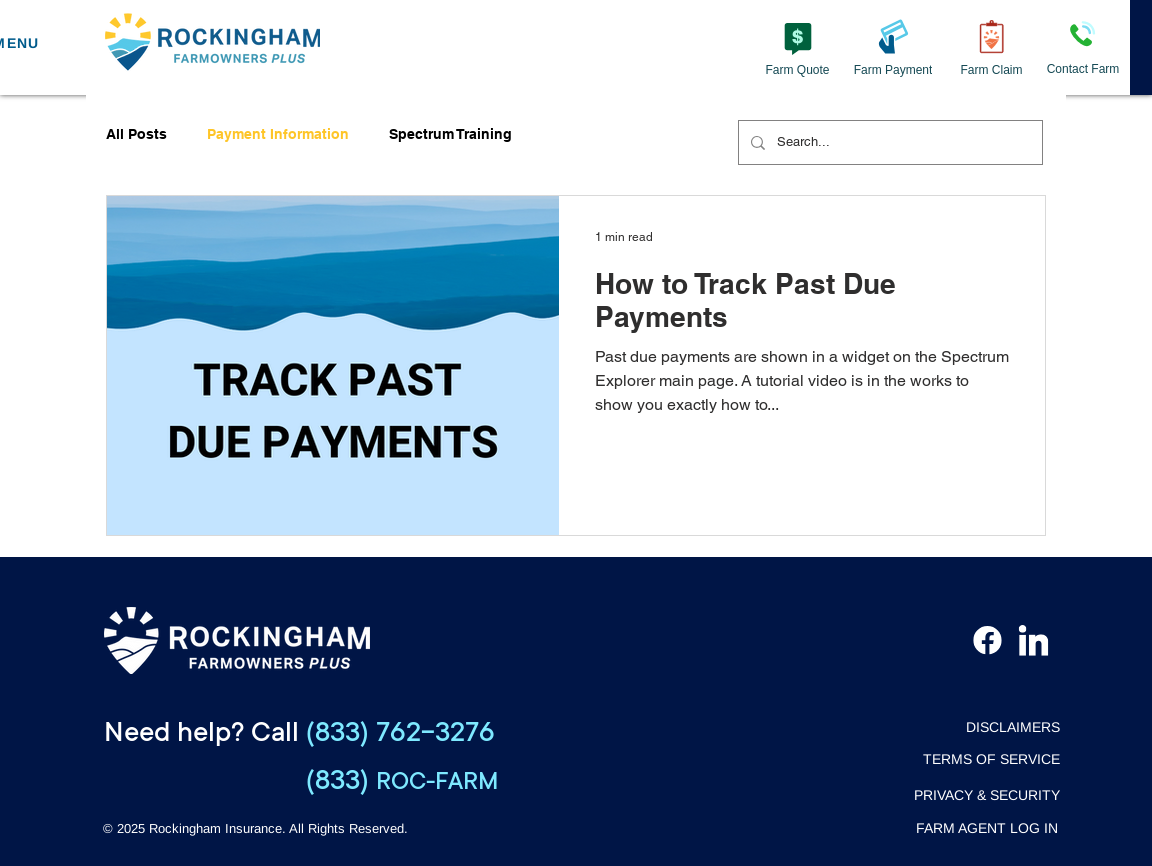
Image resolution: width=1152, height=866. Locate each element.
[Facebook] (987, 640)
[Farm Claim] (991, 47)
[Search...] (888, 142)
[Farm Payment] (893, 47)
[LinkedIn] (1033, 640)
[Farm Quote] (797, 47)
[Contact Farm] (1083, 47)
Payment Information (278, 134)
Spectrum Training (450, 134)
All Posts (136, 134)
